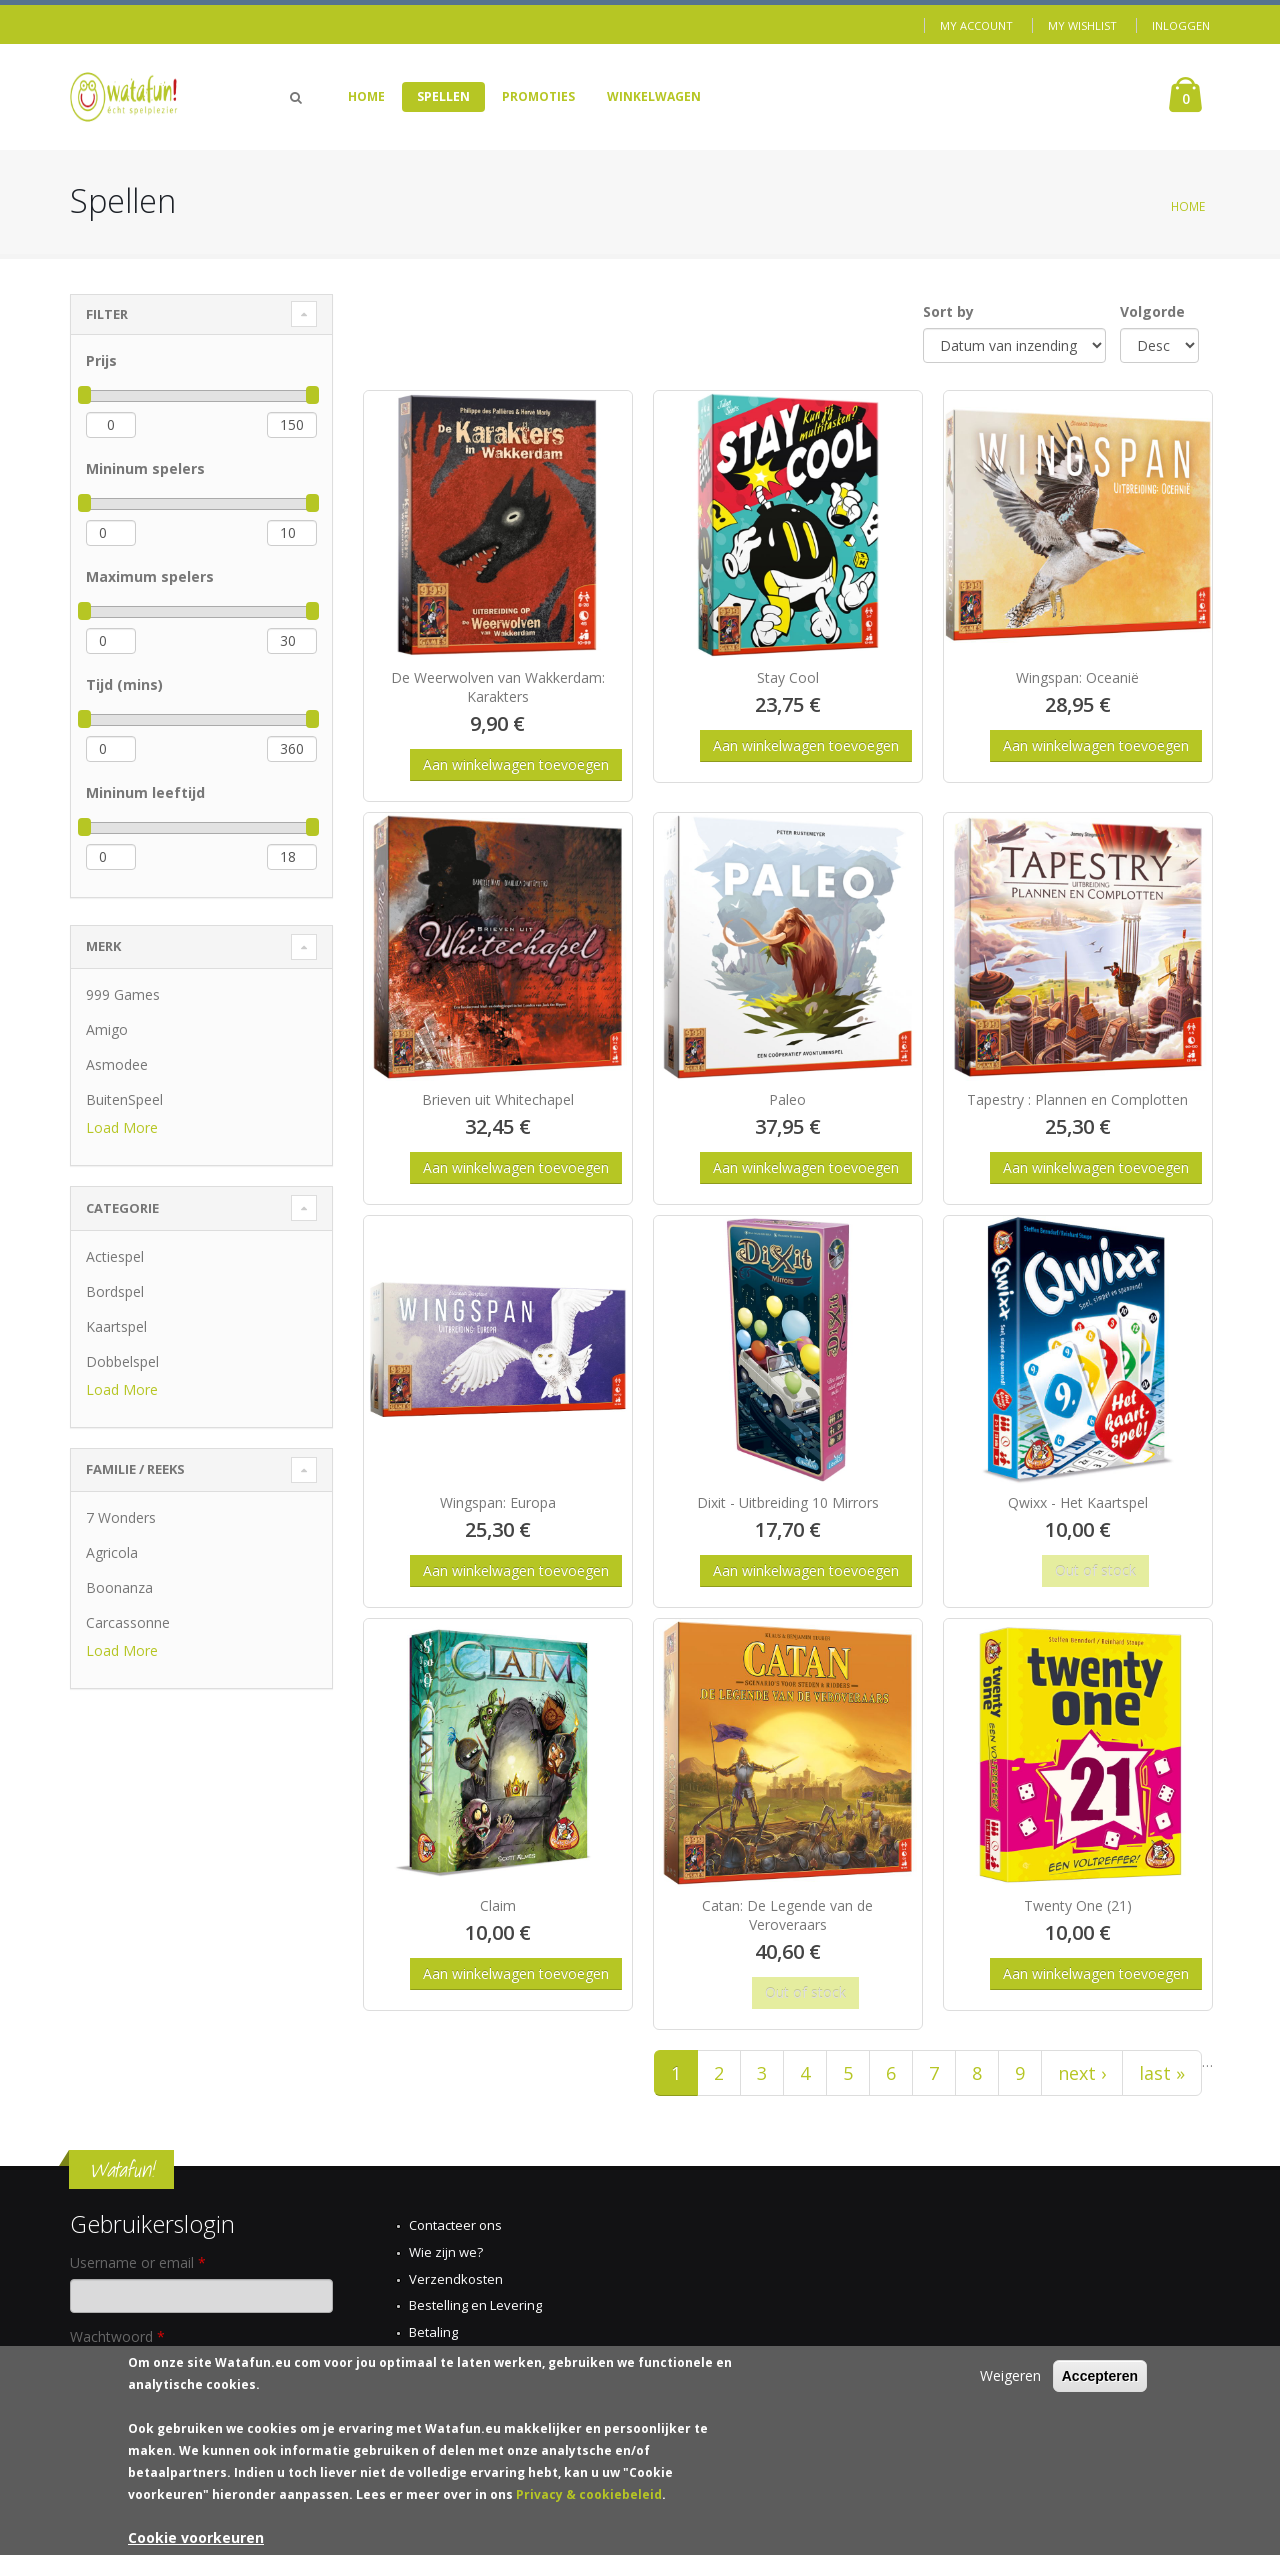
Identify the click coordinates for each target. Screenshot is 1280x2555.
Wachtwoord (117, 2336)
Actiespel (115, 1256)
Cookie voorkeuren (196, 2538)
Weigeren (1010, 2376)
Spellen (443, 96)
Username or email (138, 2262)
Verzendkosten (456, 2279)
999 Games (123, 994)
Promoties (538, 96)
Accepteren (1100, 2377)
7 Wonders (121, 1517)
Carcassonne (128, 1622)
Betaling (433, 2332)
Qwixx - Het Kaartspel (1078, 1502)
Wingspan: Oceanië (1077, 677)
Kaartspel (116, 1326)
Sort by (948, 311)
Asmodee (117, 1064)
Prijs (101, 360)
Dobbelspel (122, 1361)
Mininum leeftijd (145, 792)
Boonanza (119, 1587)
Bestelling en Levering (475, 2305)
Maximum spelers (150, 576)
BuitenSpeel (124, 1099)
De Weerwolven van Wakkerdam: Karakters (498, 687)
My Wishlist (1082, 25)
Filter (107, 314)
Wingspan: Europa (498, 1502)
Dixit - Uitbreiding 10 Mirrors (788, 1502)
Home (366, 96)
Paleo (787, 1099)
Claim (498, 1905)
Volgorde (1152, 311)
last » (1162, 2073)
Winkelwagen (654, 96)
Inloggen (1181, 25)
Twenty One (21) (1078, 1905)
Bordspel (115, 1291)
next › (1082, 2073)
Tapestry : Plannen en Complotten (1077, 1099)
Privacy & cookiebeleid (589, 2495)
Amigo (107, 1029)
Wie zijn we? (446, 2252)
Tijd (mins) (124, 684)
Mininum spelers (145, 468)
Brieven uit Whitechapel (498, 1099)
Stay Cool (788, 677)
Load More (122, 1127)
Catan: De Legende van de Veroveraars (787, 1915)
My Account (976, 25)
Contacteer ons (455, 2225)
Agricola (112, 1552)
